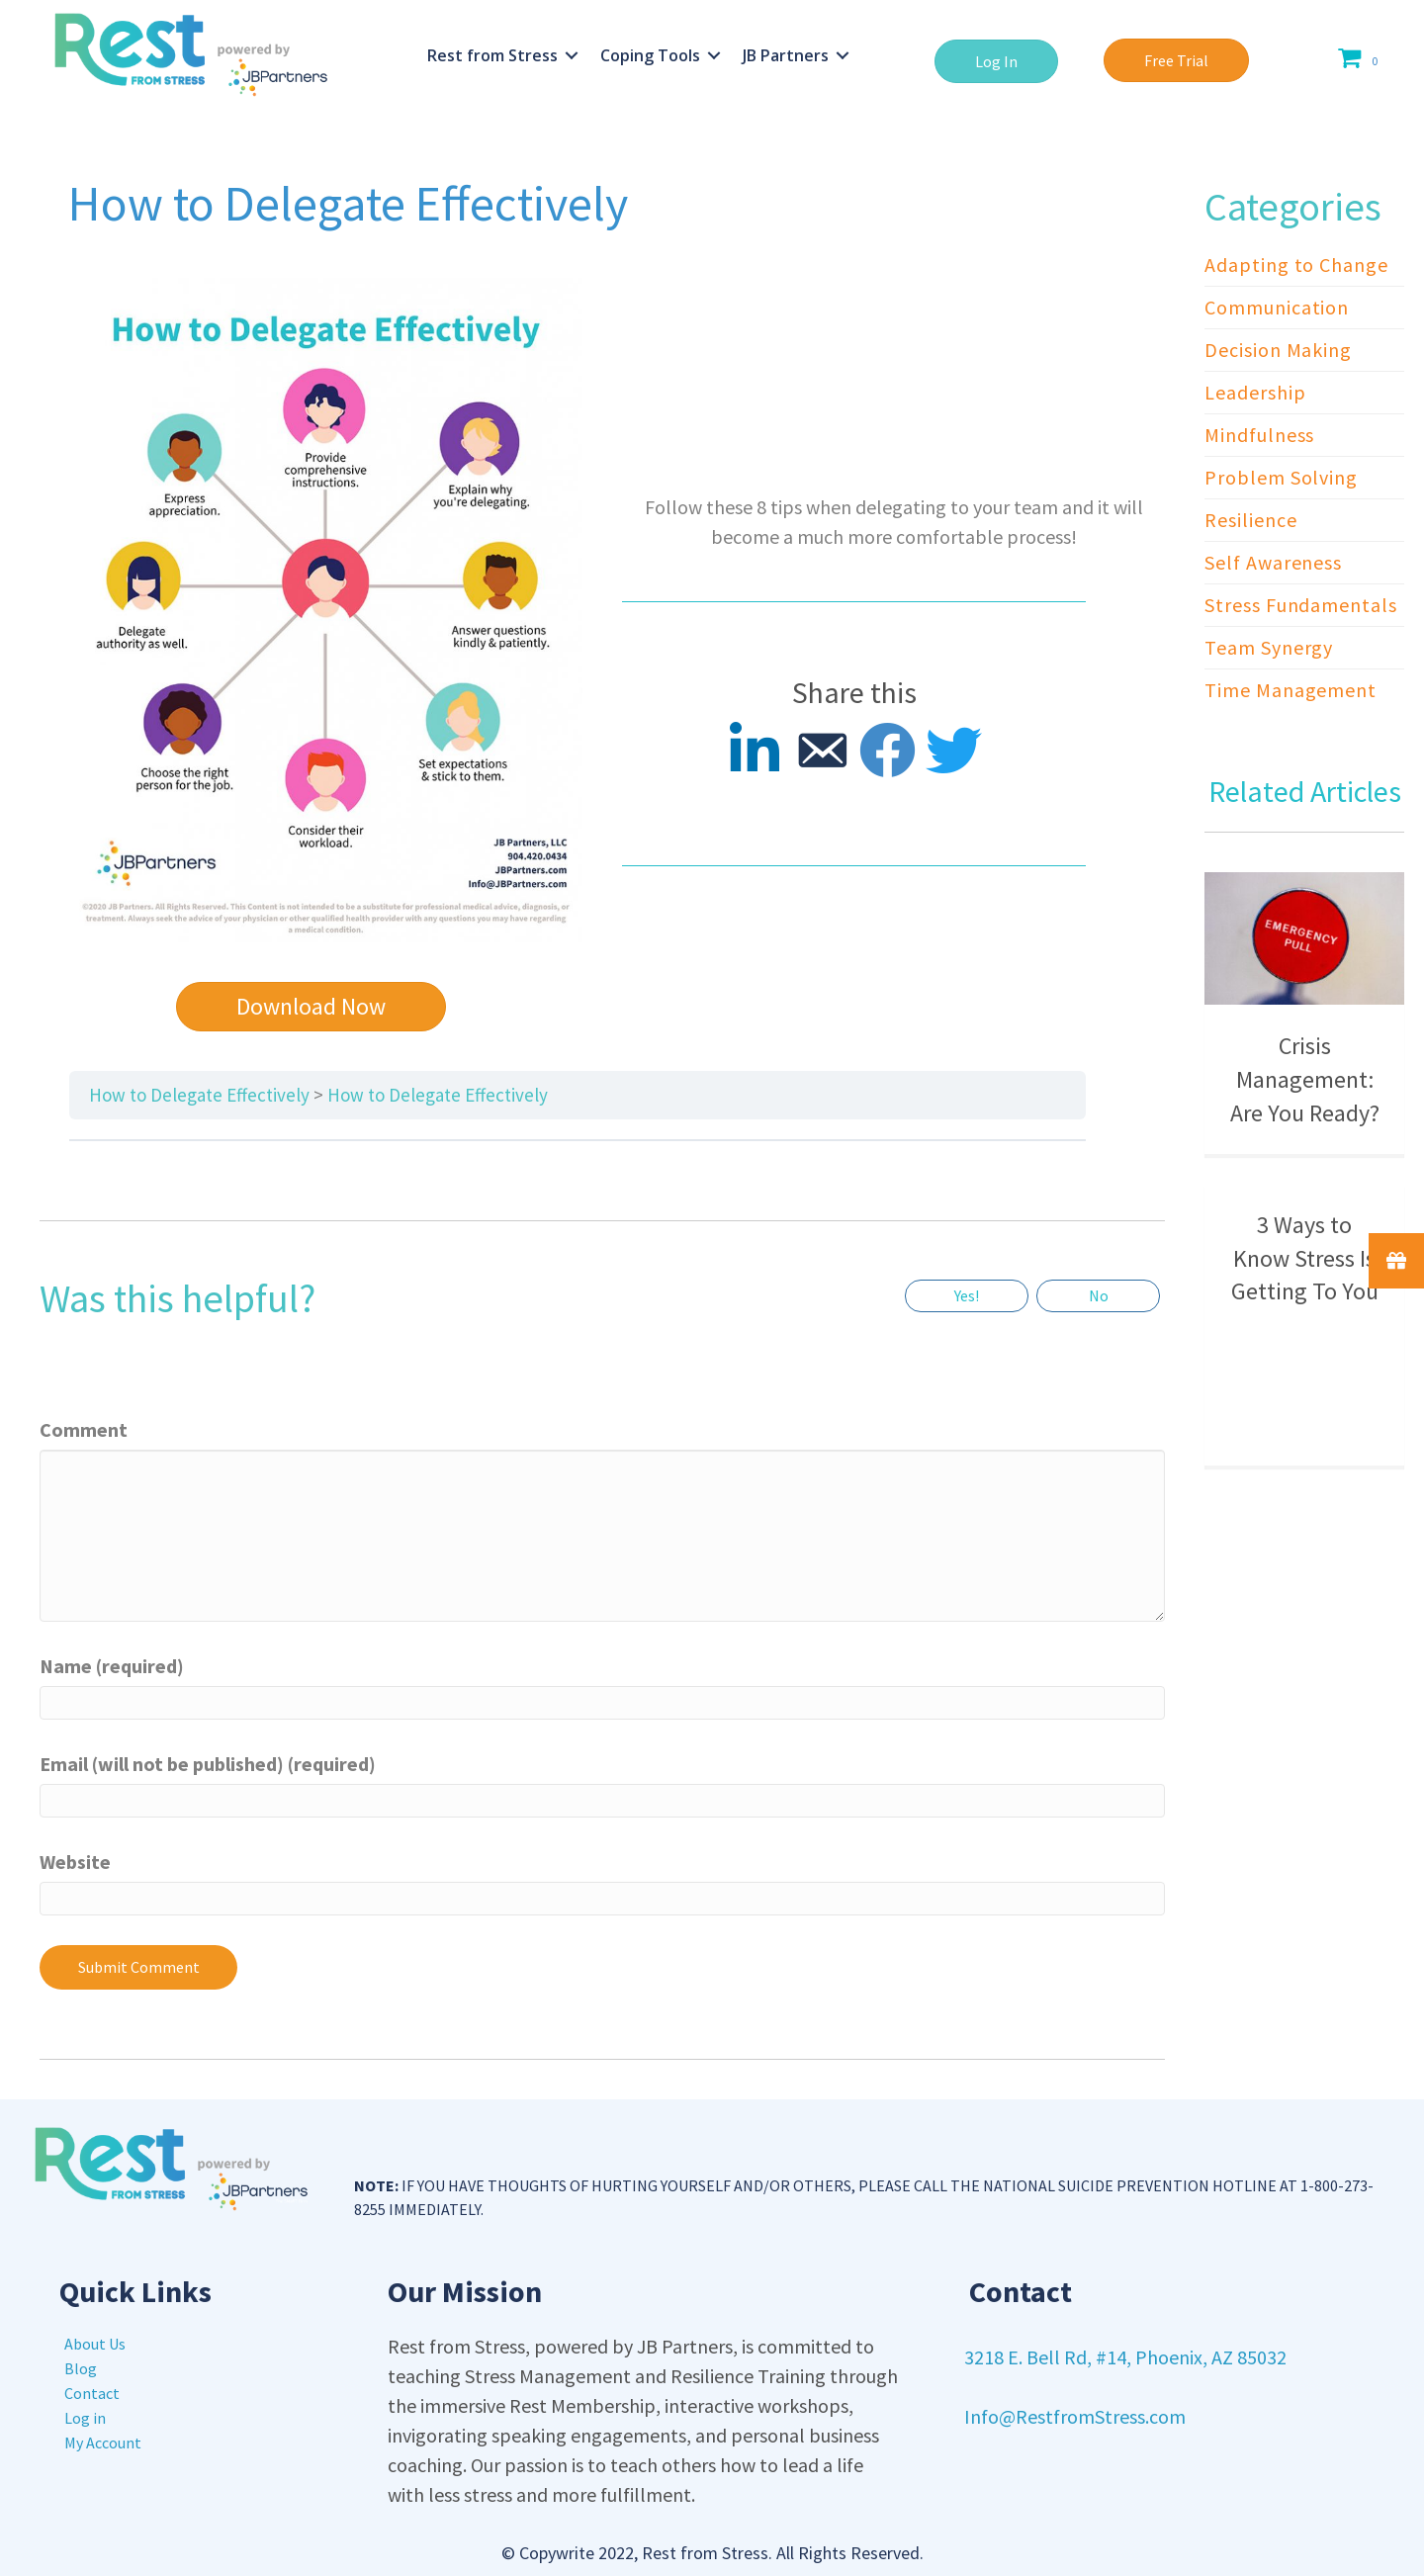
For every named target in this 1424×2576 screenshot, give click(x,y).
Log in (85, 2418)
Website (75, 1861)
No (1099, 1295)
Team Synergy (1268, 647)
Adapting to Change (1295, 264)
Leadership (1254, 392)
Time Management (1290, 689)
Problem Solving (1281, 477)
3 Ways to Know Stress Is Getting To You (1305, 1257)
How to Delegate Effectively (199, 1095)
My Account (102, 2442)
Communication (1276, 307)
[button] (996, 61)
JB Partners (786, 55)
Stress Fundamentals (1300, 604)
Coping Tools (650, 55)
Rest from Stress (492, 55)
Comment (84, 1429)
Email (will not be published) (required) (208, 1763)
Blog (80, 2368)
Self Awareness (1273, 562)
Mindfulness (1259, 434)
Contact (92, 2393)
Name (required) (112, 1665)
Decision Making (1278, 349)
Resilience (1250, 519)
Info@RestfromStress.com (1075, 2416)
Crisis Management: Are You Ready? (1305, 1078)
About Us (95, 2344)
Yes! (966, 1295)
